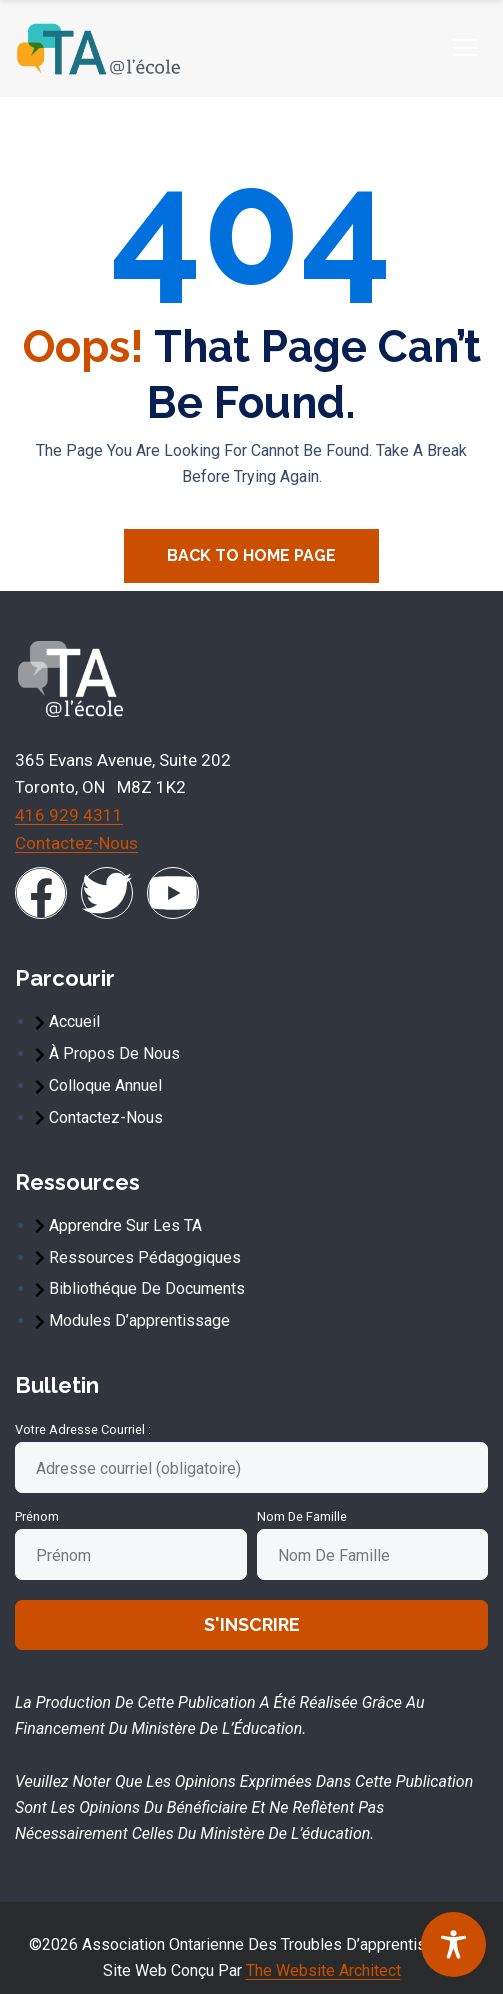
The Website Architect (323, 1970)
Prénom (37, 1516)
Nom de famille (302, 1516)
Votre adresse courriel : (83, 1429)
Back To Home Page (251, 555)
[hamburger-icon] (464, 48)
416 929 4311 (69, 815)
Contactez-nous (76, 843)
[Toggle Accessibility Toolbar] (453, 1944)
